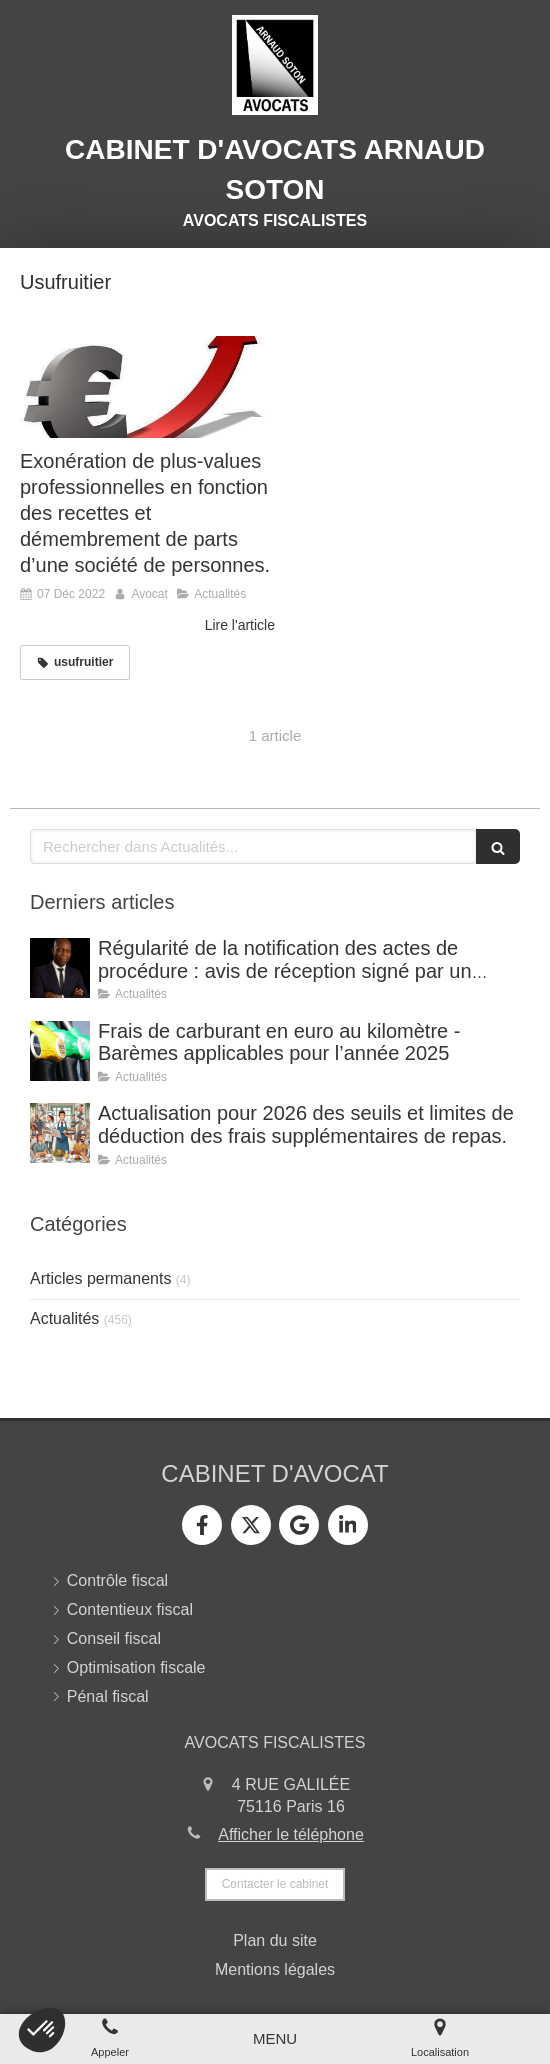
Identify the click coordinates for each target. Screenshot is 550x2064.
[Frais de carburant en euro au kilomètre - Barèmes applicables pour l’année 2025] (60, 1051)
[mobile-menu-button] (275, 2038)
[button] (42, 2030)
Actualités (64, 1318)
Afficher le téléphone (291, 1834)
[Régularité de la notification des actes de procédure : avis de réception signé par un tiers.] (60, 968)
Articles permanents (100, 1278)
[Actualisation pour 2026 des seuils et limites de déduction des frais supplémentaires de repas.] (60, 1133)
